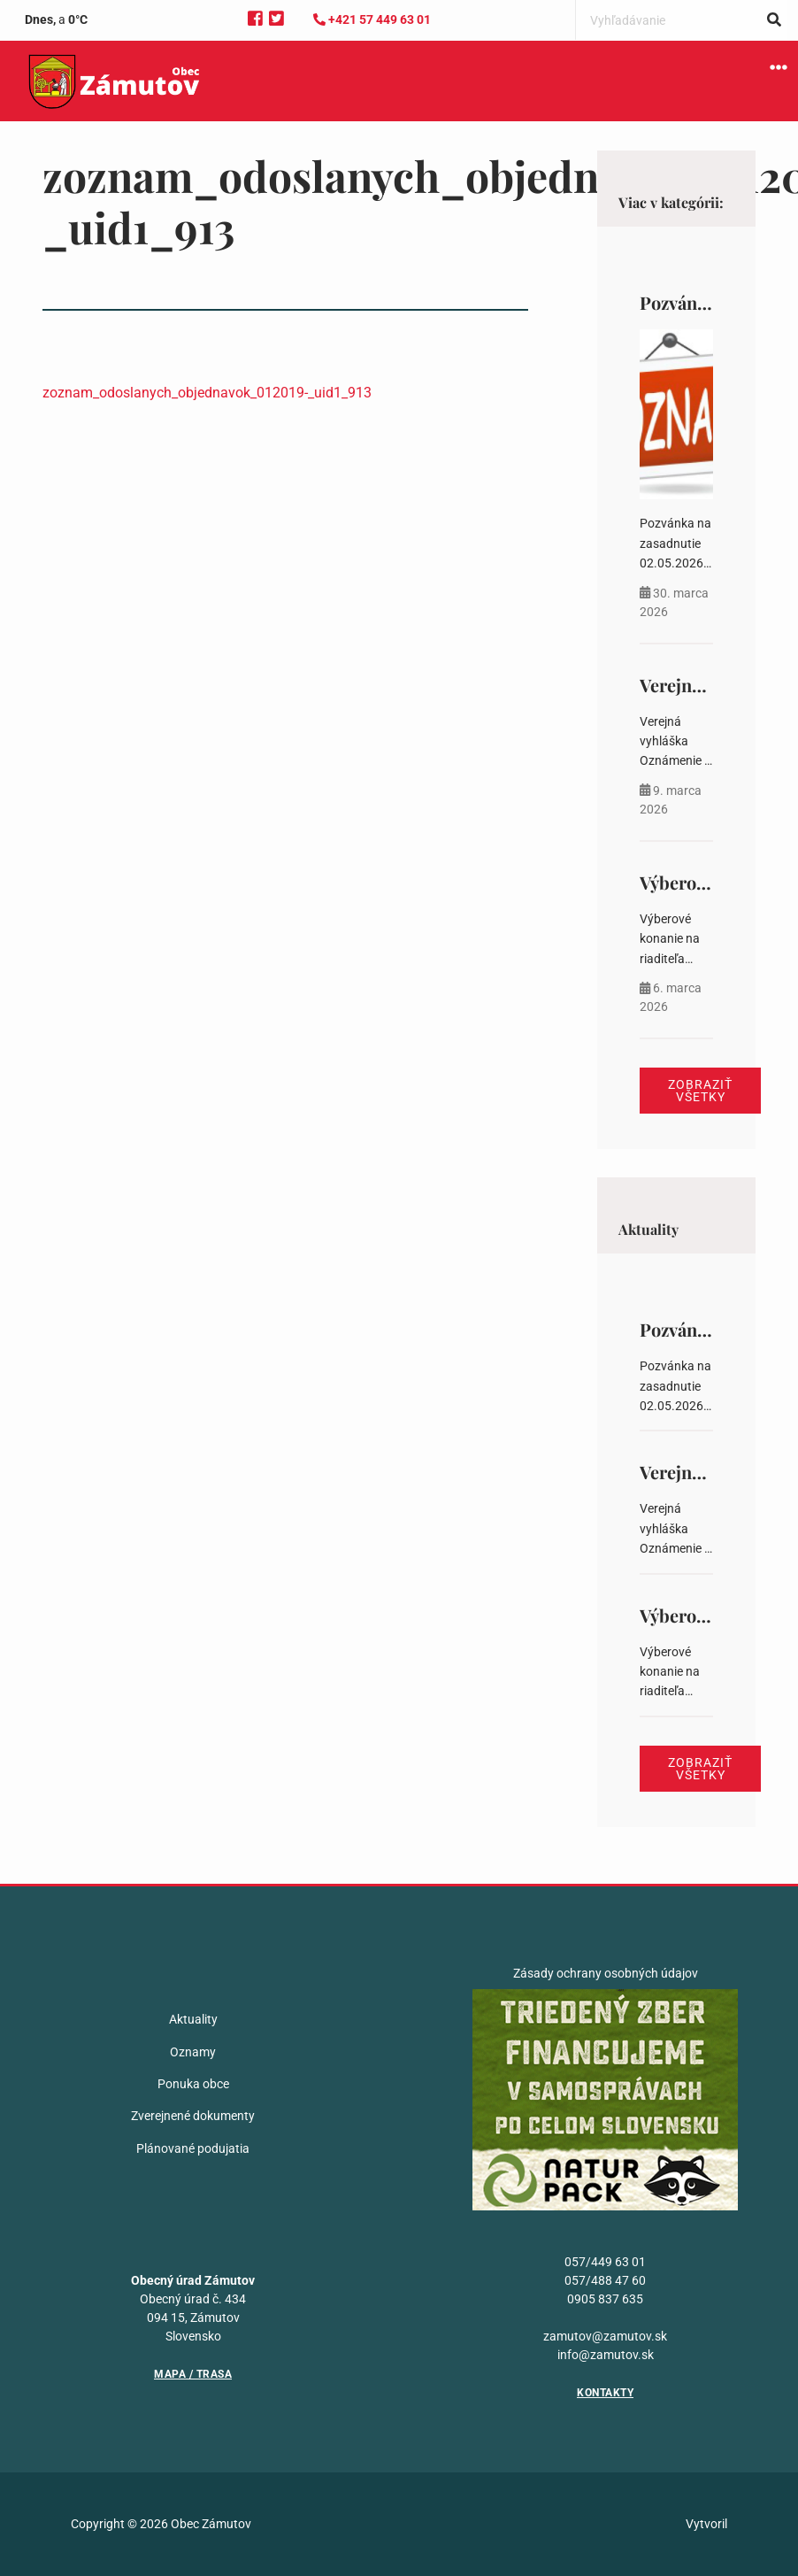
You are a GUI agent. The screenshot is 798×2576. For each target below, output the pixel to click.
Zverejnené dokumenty (193, 2116)
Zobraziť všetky (700, 1090)
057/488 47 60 (605, 2280)
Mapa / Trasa (193, 2374)
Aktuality (193, 2019)
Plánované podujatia (192, 2148)
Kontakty (605, 2393)
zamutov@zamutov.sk (605, 2336)
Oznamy (193, 2052)
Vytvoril (706, 2524)
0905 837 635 (605, 2299)
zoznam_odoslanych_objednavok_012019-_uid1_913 (207, 392)
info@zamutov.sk (605, 2355)
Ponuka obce (193, 2084)
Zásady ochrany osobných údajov (605, 1973)
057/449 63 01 (605, 2262)
